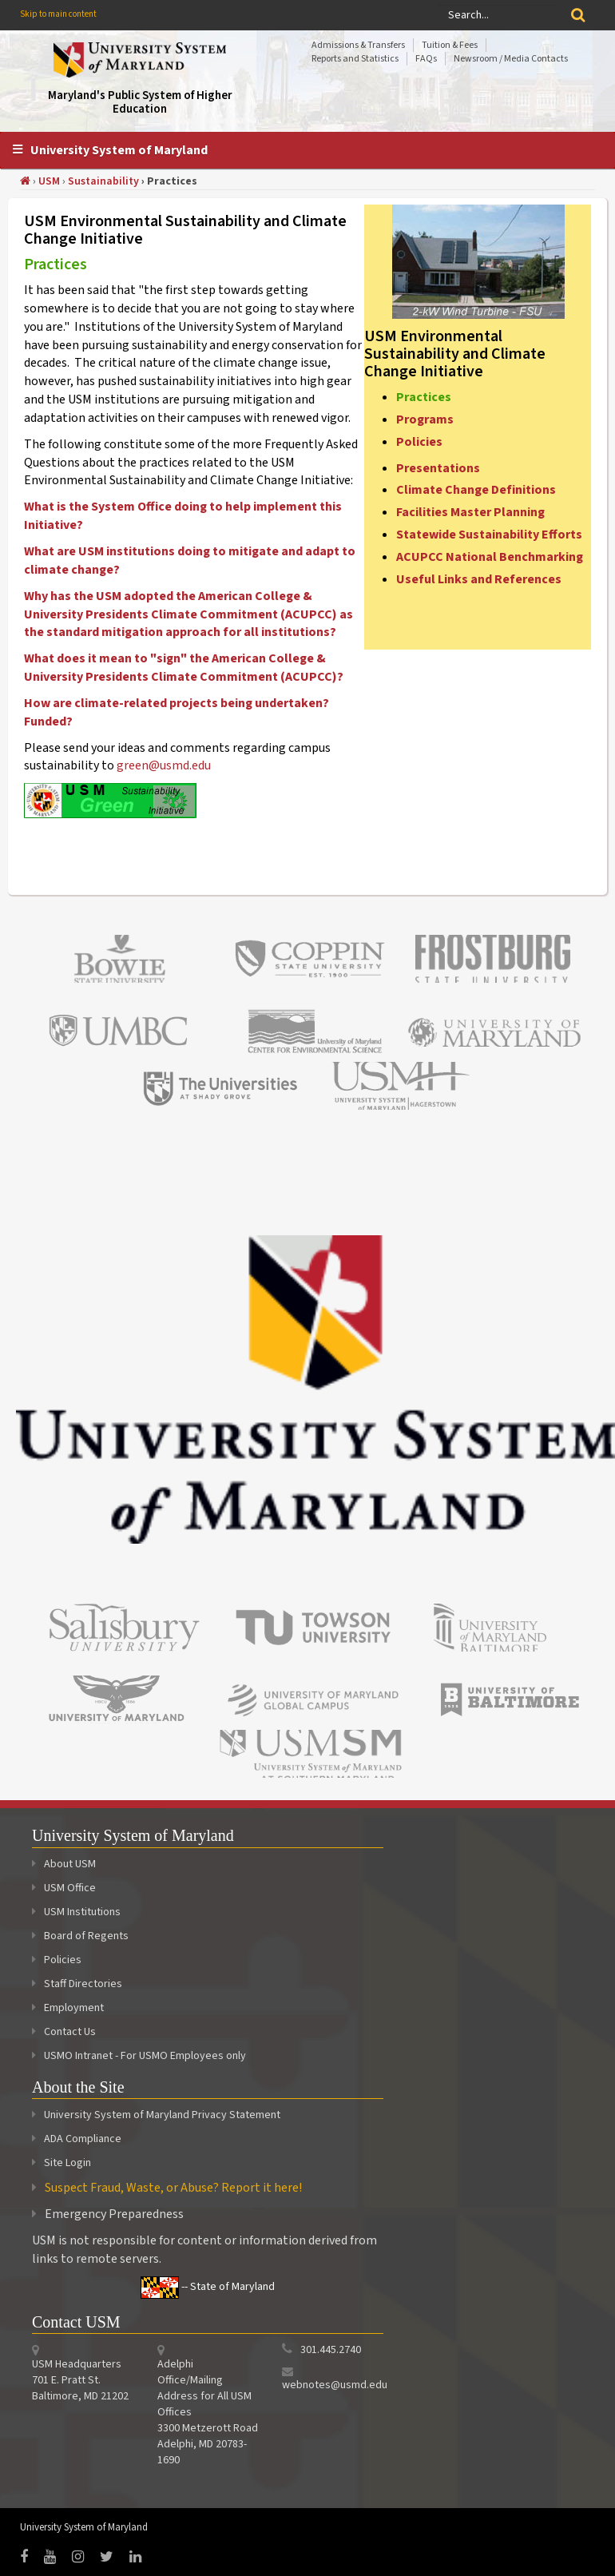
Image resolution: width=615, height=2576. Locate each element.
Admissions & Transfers (358, 45)
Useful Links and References (478, 579)
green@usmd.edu (164, 765)
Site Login (67, 2163)
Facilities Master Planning (470, 512)
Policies (419, 442)
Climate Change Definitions (476, 490)
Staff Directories (77, 1984)
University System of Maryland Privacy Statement (162, 2115)
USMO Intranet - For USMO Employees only (139, 2056)
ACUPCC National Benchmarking (489, 557)
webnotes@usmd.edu (334, 2385)
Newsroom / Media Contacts (511, 59)
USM (49, 181)
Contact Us (64, 2032)
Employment (68, 2008)
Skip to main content (58, 14)
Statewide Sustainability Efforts (489, 534)
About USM (64, 1864)
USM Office (64, 1888)
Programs (425, 419)
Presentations (438, 468)
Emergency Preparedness (114, 2214)
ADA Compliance (82, 2139)
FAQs (426, 59)
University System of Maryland (119, 150)
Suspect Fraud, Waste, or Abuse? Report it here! (173, 2187)
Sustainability (103, 181)
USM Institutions (76, 1912)
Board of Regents (80, 1936)
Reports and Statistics (355, 59)
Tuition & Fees (450, 45)
